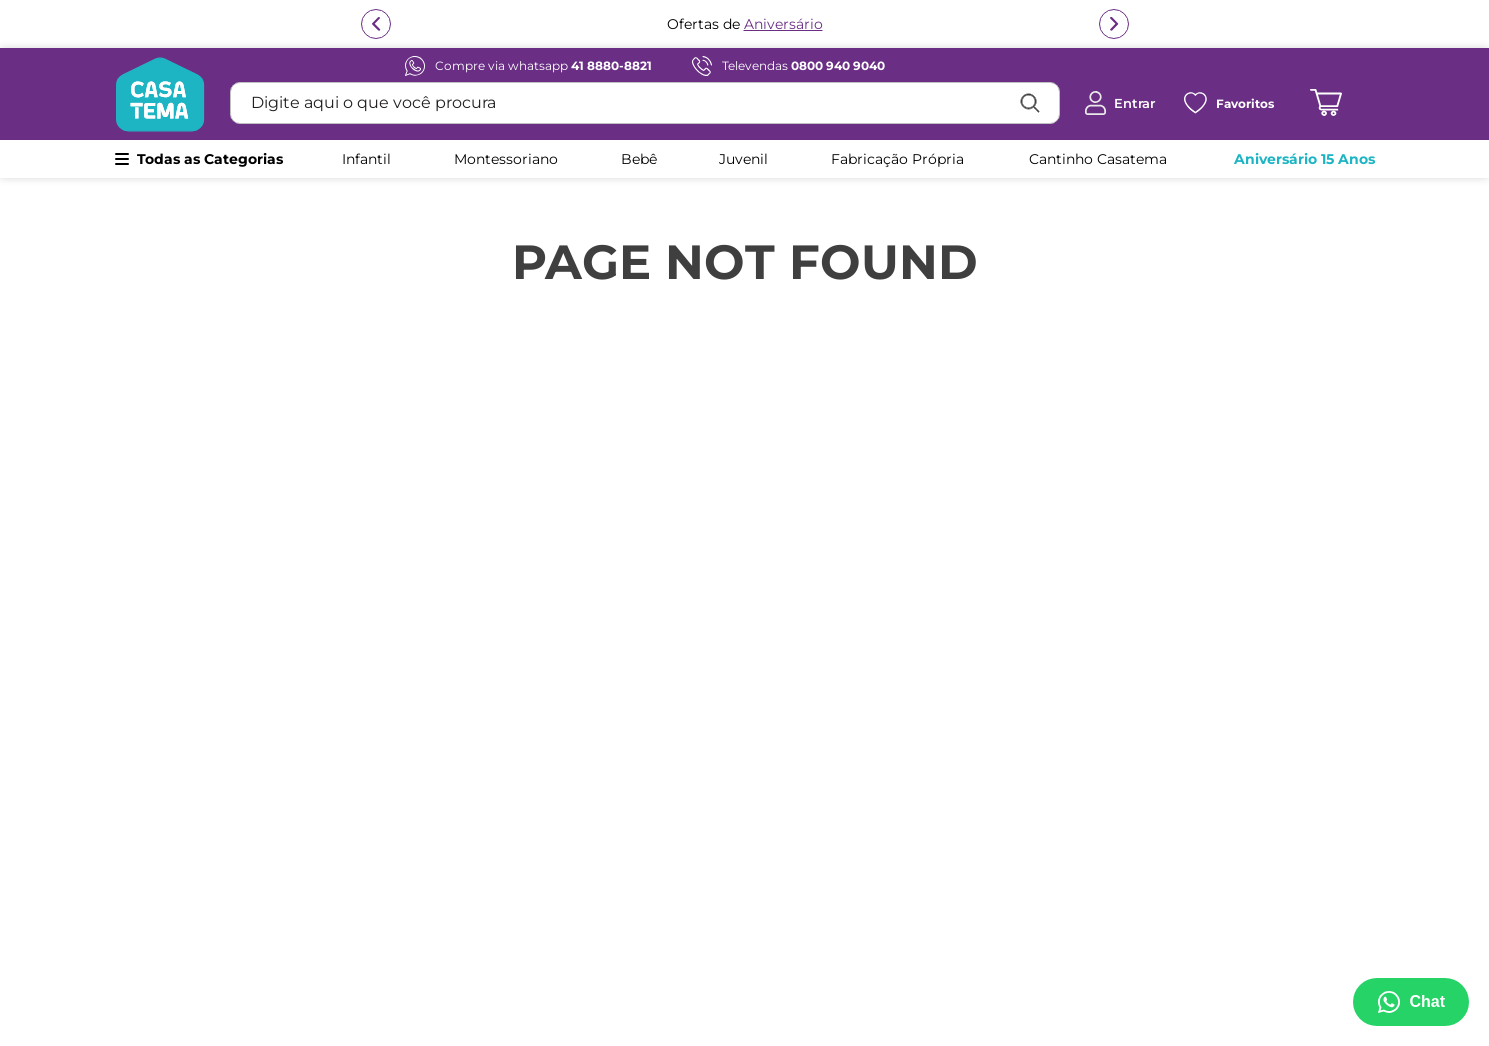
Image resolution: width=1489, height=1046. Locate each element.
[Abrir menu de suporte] (1411, 1002)
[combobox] (645, 103)
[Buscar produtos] (1030, 103)
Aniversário (783, 26)
